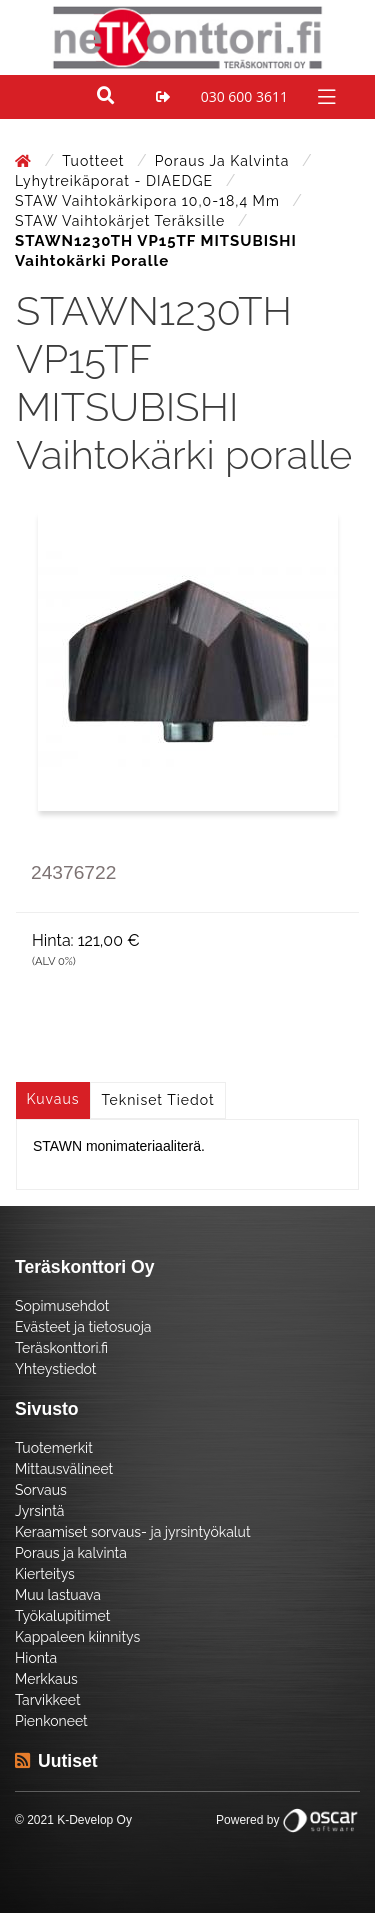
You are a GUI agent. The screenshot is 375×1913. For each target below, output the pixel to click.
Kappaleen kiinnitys (77, 1637)
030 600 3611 (244, 96)
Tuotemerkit (54, 1448)
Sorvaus (41, 1490)
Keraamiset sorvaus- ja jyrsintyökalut (133, 1532)
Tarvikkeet (48, 1700)
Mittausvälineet (64, 1469)
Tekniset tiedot (158, 1100)
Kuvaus (53, 1099)
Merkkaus (46, 1679)
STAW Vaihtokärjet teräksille (122, 221)
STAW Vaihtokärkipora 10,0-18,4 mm (149, 201)
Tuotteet (95, 161)
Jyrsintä (39, 1511)
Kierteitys (45, 1574)
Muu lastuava (58, 1595)
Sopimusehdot (62, 1306)
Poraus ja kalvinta (224, 161)
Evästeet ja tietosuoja (83, 1327)
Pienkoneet (51, 1721)
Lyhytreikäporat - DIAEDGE (116, 181)
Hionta (36, 1658)
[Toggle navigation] (324, 95)
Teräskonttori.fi (61, 1348)
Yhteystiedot (56, 1369)
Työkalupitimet (62, 1616)
